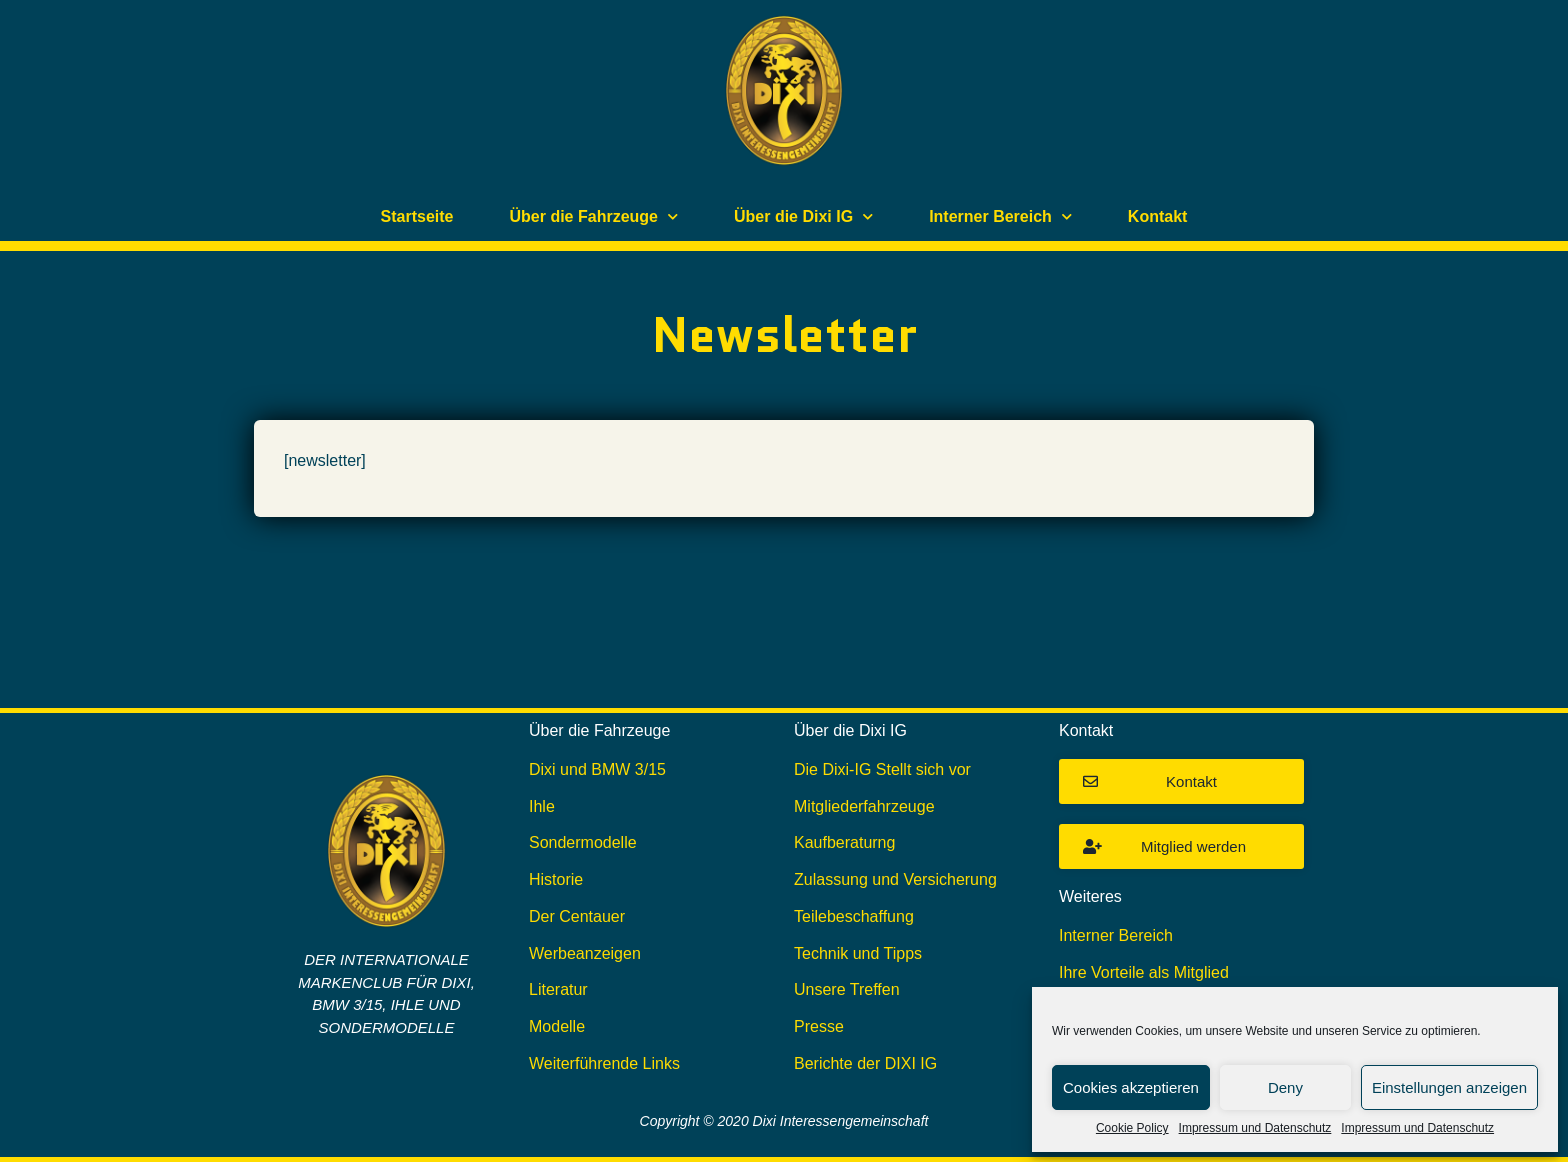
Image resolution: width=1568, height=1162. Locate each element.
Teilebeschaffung (854, 916)
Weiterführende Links (604, 1063)
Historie (556, 879)
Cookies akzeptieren (1131, 1087)
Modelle (557, 1026)
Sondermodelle (583, 842)
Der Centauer (577, 916)
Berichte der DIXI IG (865, 1063)
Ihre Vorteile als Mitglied (1144, 972)
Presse (819, 1026)
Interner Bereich (1000, 216)
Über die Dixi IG (803, 216)
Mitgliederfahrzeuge (864, 806)
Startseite (417, 216)
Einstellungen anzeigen (1449, 1087)
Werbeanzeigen (585, 953)
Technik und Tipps (858, 953)
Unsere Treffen (847, 989)
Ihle (542, 806)
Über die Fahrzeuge (594, 216)
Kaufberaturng (844, 842)
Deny (1285, 1087)
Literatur (558, 989)
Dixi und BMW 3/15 (597, 769)
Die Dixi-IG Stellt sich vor (882, 769)
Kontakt (1158, 216)
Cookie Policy (1132, 1128)
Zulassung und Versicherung (895, 879)
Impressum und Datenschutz (1255, 1128)
